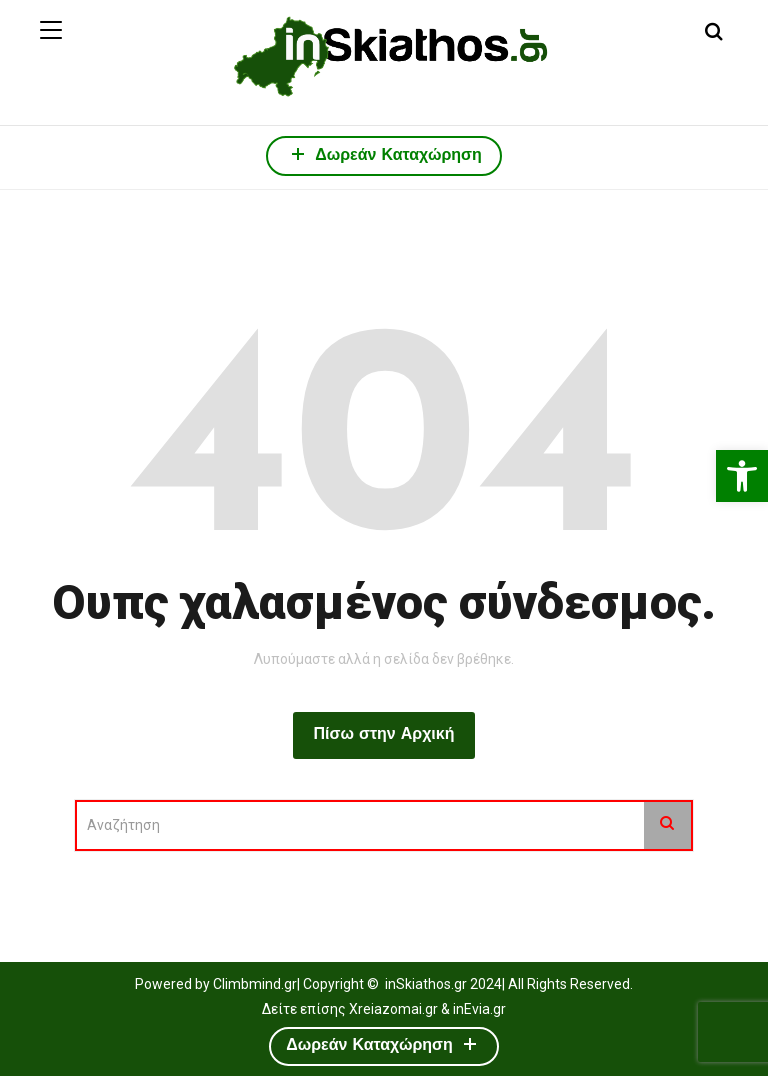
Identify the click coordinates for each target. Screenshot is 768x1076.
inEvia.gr (479, 1009)
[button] (742, 476)
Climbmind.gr (255, 984)
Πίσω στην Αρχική (383, 735)
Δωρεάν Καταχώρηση (384, 153)
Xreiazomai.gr (393, 1009)
